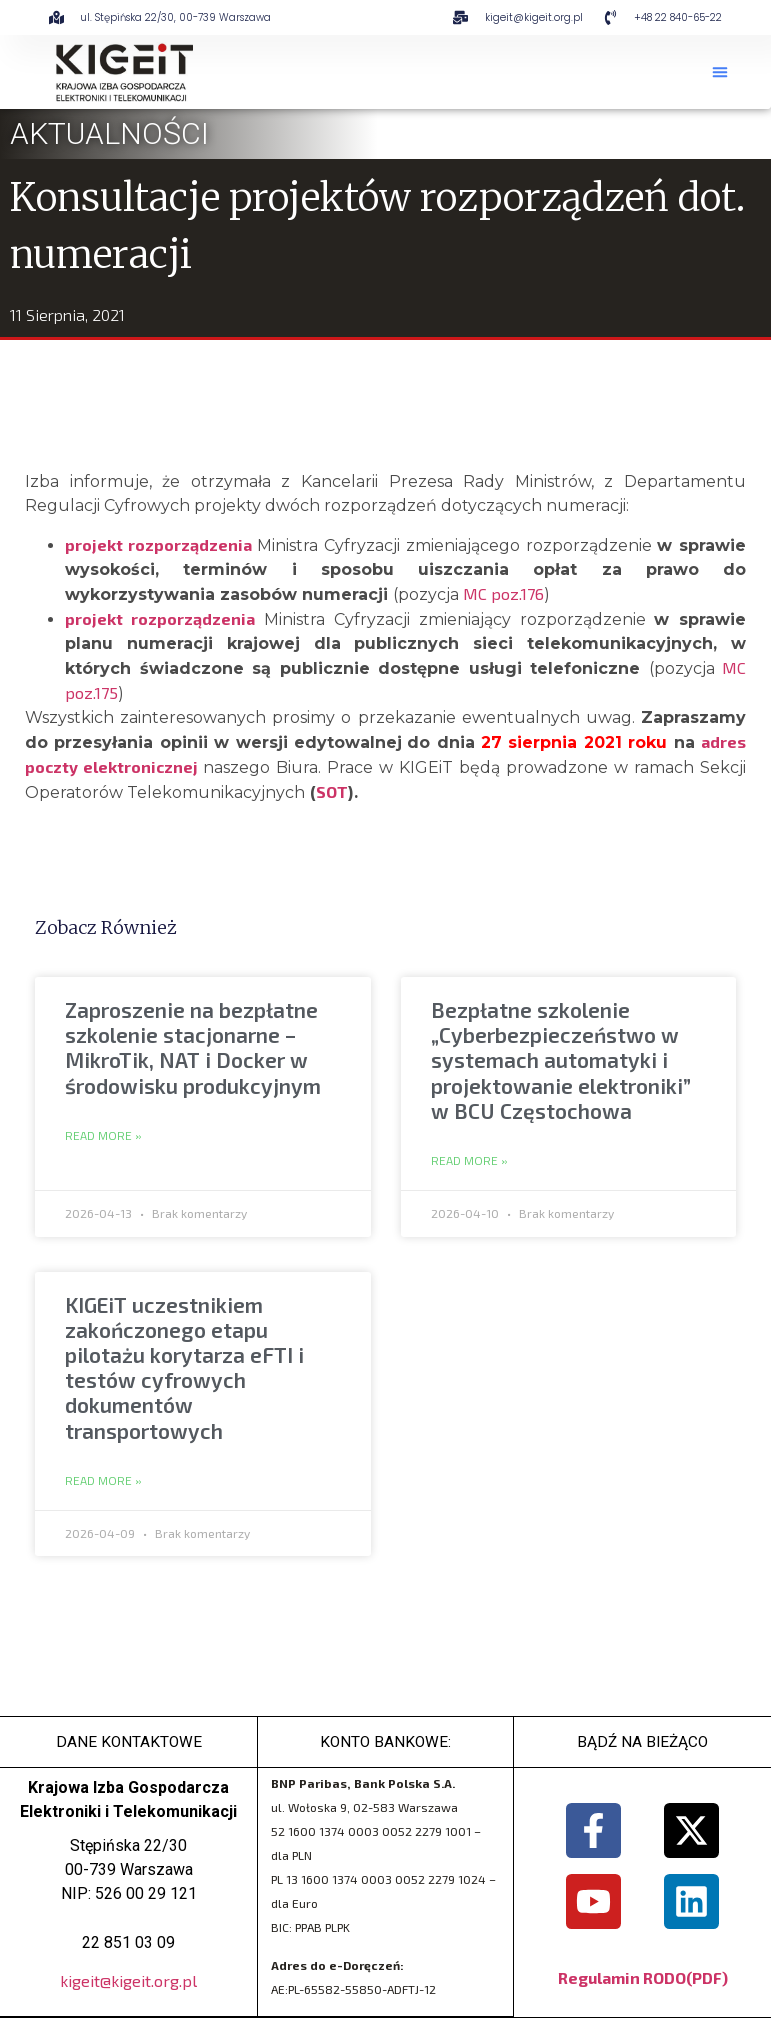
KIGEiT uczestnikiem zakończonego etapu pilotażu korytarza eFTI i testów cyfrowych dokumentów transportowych (184, 1367)
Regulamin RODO (622, 1977)
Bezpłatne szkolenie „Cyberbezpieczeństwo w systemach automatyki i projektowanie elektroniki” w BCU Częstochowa (561, 1060)
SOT (332, 791)
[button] (720, 72)
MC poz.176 (503, 593)
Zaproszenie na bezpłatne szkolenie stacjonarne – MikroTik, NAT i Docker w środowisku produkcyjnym (193, 1047)
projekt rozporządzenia (158, 544)
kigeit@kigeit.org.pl (128, 1981)
